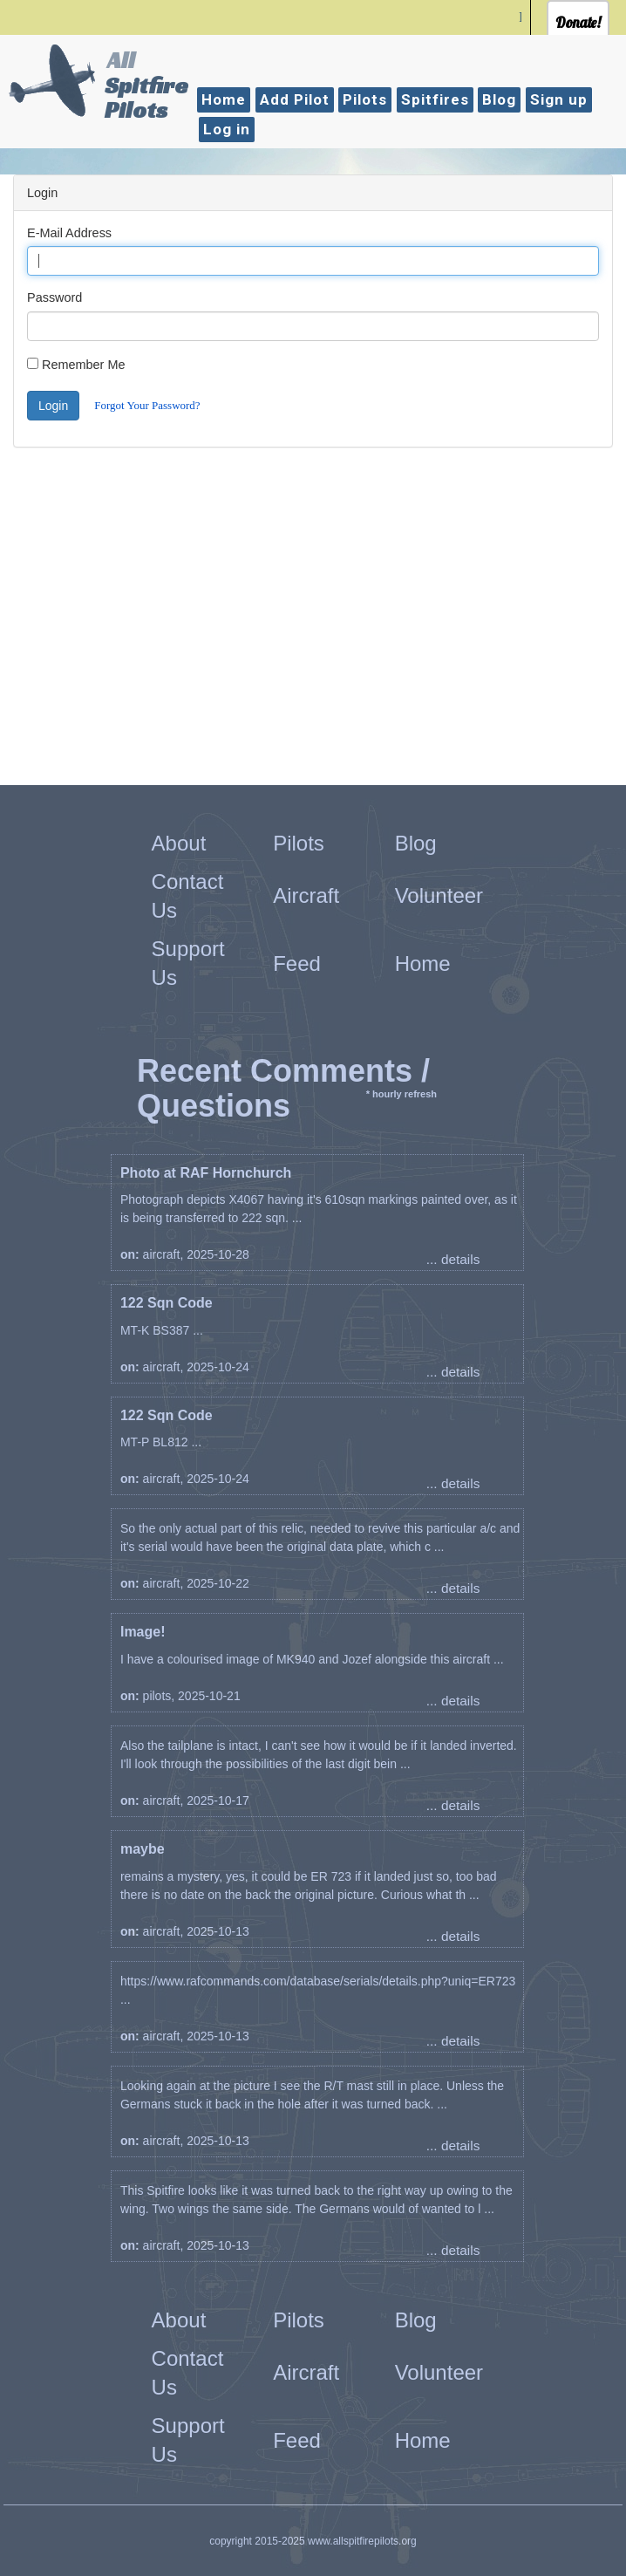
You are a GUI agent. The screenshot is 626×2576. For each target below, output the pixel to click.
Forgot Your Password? (147, 405)
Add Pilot (295, 99)
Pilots (365, 99)
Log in (226, 129)
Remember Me (83, 365)
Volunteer (439, 895)
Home (223, 99)
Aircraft (306, 895)
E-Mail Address (69, 233)
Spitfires (435, 99)
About (179, 843)
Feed (297, 963)
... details (453, 1259)
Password (54, 297)
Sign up (559, 99)
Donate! (578, 22)
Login (53, 406)
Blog (499, 99)
